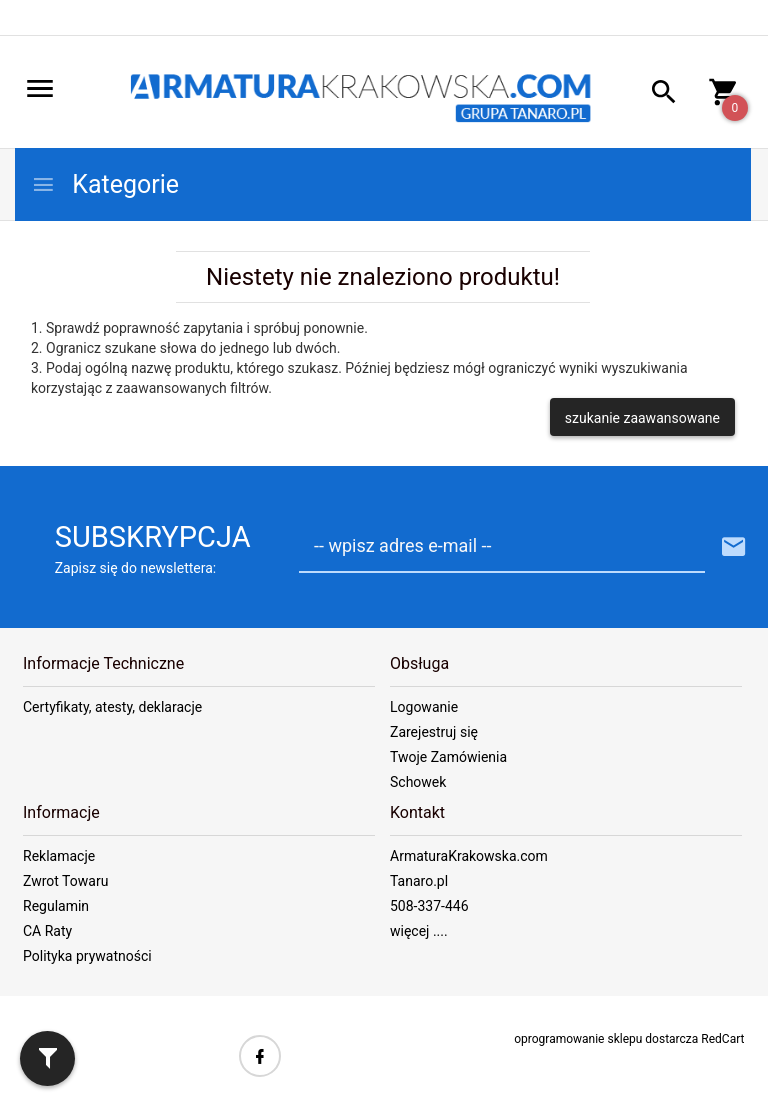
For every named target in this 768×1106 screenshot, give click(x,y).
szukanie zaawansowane (642, 418)
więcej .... (419, 931)
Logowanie (424, 707)
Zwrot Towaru (65, 881)
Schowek (418, 782)
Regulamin (56, 906)
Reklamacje (59, 856)
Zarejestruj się (434, 732)
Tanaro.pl (419, 881)
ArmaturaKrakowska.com (469, 856)
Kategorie (105, 184)
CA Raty (47, 931)
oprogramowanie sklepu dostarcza (606, 1039)
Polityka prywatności (87, 956)
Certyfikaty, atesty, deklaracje (112, 707)
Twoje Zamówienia (448, 757)
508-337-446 (429, 906)
